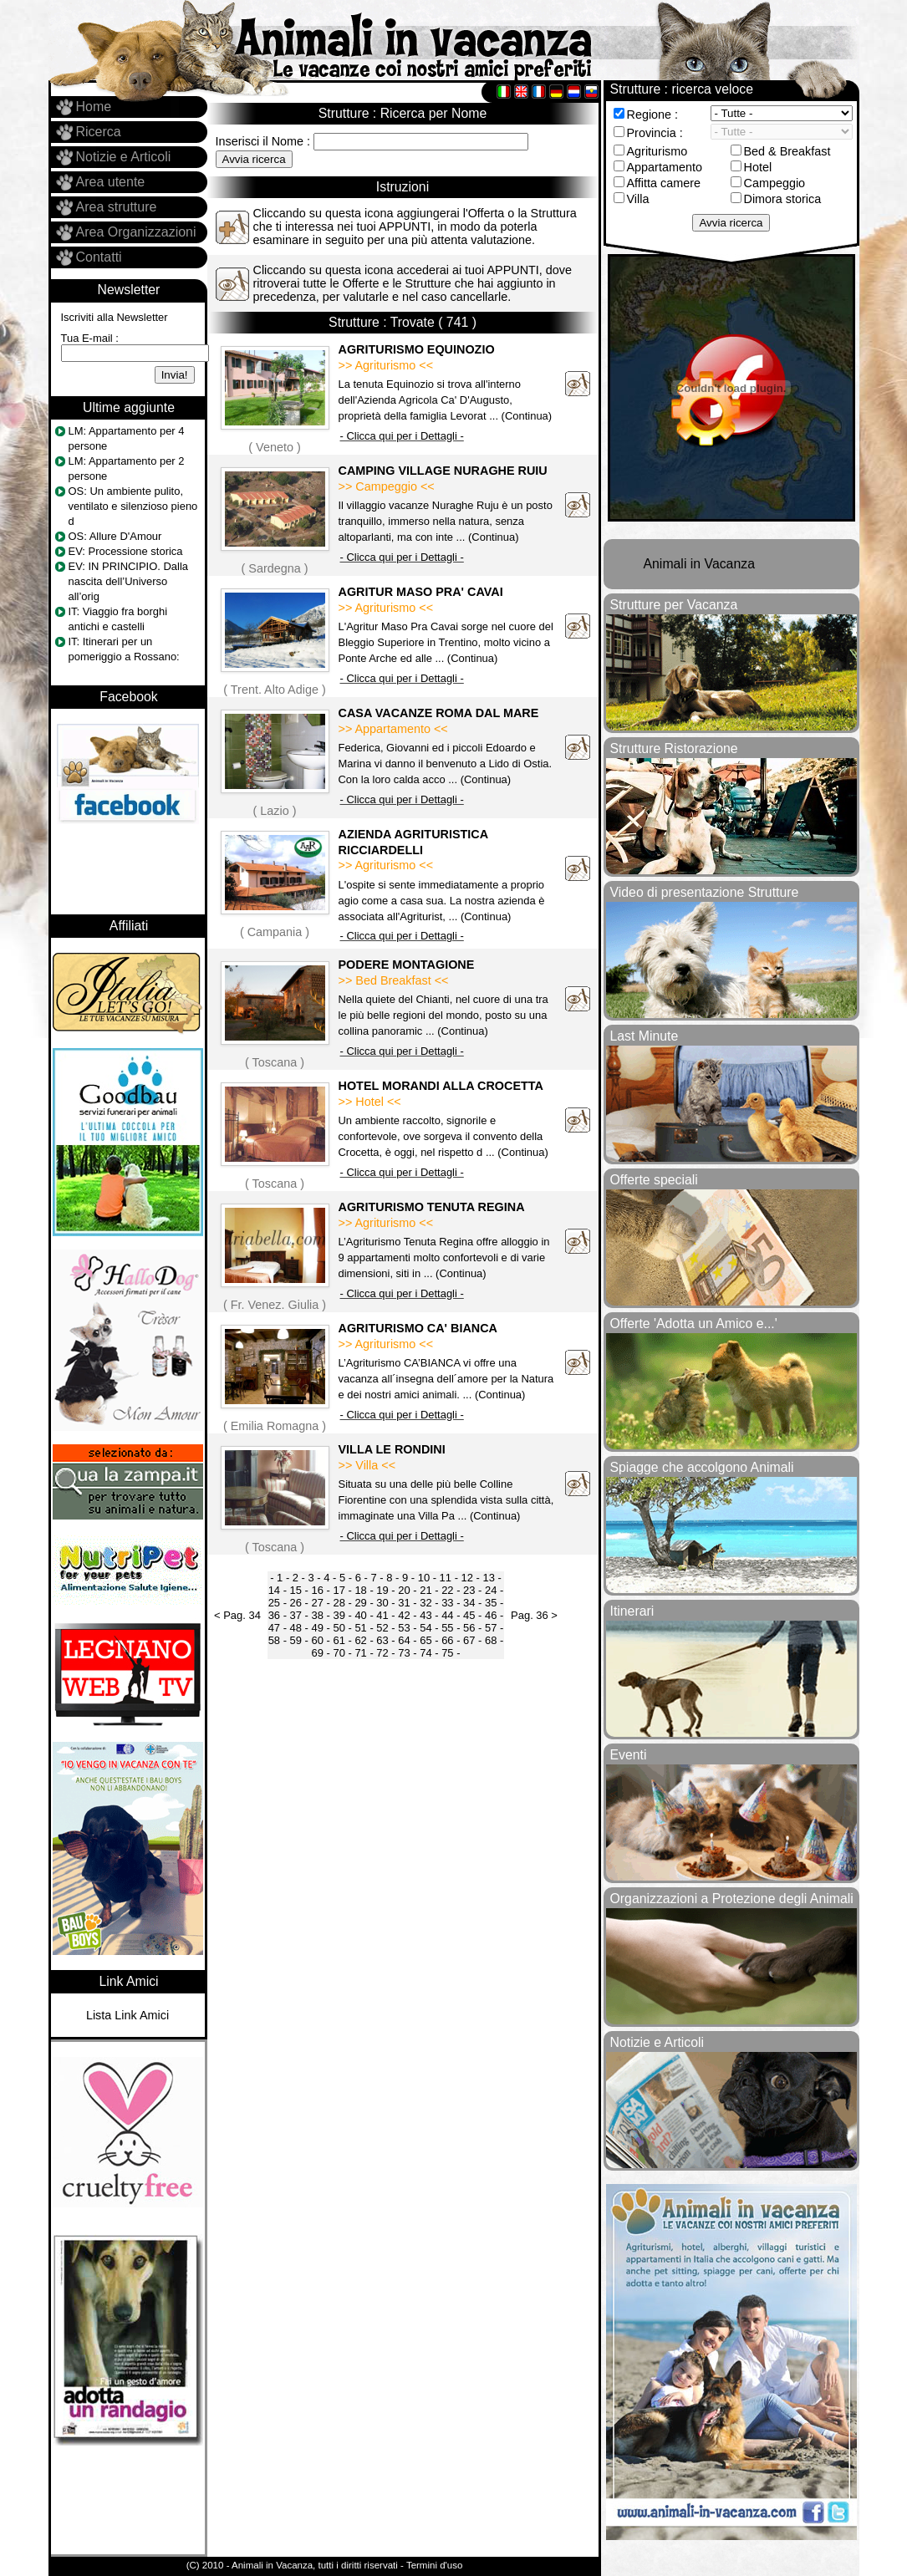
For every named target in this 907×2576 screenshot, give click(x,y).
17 (338, 1590)
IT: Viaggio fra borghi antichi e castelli (118, 619)
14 (274, 1590)
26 (296, 1602)
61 (338, 1640)
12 (467, 1577)
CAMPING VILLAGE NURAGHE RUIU (443, 470)
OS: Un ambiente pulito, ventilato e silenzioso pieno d (133, 506)
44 (447, 1615)
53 (404, 1627)
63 (382, 1640)
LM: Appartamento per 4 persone (127, 438)
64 (404, 1640)
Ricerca (98, 132)
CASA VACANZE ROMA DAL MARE (439, 713)
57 (491, 1627)
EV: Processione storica (126, 551)
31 (404, 1602)
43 (425, 1615)
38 (318, 1615)
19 (382, 1590)
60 (318, 1640)
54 (425, 1627)
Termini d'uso (434, 2565)
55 (447, 1627)
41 (382, 1615)
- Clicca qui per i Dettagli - (402, 436)
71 (360, 1653)
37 (296, 1615)
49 (318, 1627)
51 (360, 1627)
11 (445, 1577)
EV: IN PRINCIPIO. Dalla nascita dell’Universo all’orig (128, 581)
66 (447, 1640)
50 (338, 1627)
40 (360, 1615)
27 (318, 1602)
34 (469, 1602)
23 (469, 1590)
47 (274, 1627)
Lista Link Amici (127, 2015)
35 (491, 1602)
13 (488, 1577)
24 (491, 1590)
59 (296, 1640)
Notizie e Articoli (123, 157)
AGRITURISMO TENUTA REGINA (432, 1207)
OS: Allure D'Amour (115, 536)
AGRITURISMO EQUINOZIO (417, 349)
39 (338, 1615)
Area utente (110, 182)
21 (425, 1590)
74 (425, 1653)
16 (318, 1590)
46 (491, 1615)
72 (382, 1653)
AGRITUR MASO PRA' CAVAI (421, 591)
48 (296, 1627)
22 (447, 1590)
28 (338, 1602)
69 (318, 1653)
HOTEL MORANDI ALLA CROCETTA (441, 1085)
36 (274, 1615)
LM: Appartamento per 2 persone (127, 468)
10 (424, 1577)
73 (404, 1653)
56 (469, 1627)
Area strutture (116, 207)
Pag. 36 (529, 1615)
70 (338, 1653)
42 (404, 1615)
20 (404, 1590)
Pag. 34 (242, 1615)
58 (274, 1640)
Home (94, 106)
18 (360, 1590)
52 (382, 1627)
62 (360, 1640)
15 (296, 1590)
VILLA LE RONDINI (392, 1449)
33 (447, 1602)
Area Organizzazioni (136, 232)
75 (447, 1653)
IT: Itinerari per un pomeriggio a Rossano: (124, 649)
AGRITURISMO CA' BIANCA (418, 1328)
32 (425, 1602)
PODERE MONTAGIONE (407, 964)
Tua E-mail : (90, 338)
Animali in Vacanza (699, 564)
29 (360, 1602)
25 (274, 1602)
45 (469, 1615)
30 (382, 1602)
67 (469, 1640)
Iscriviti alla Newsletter (114, 317)
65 (425, 1640)
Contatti (99, 257)
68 (491, 1640)
